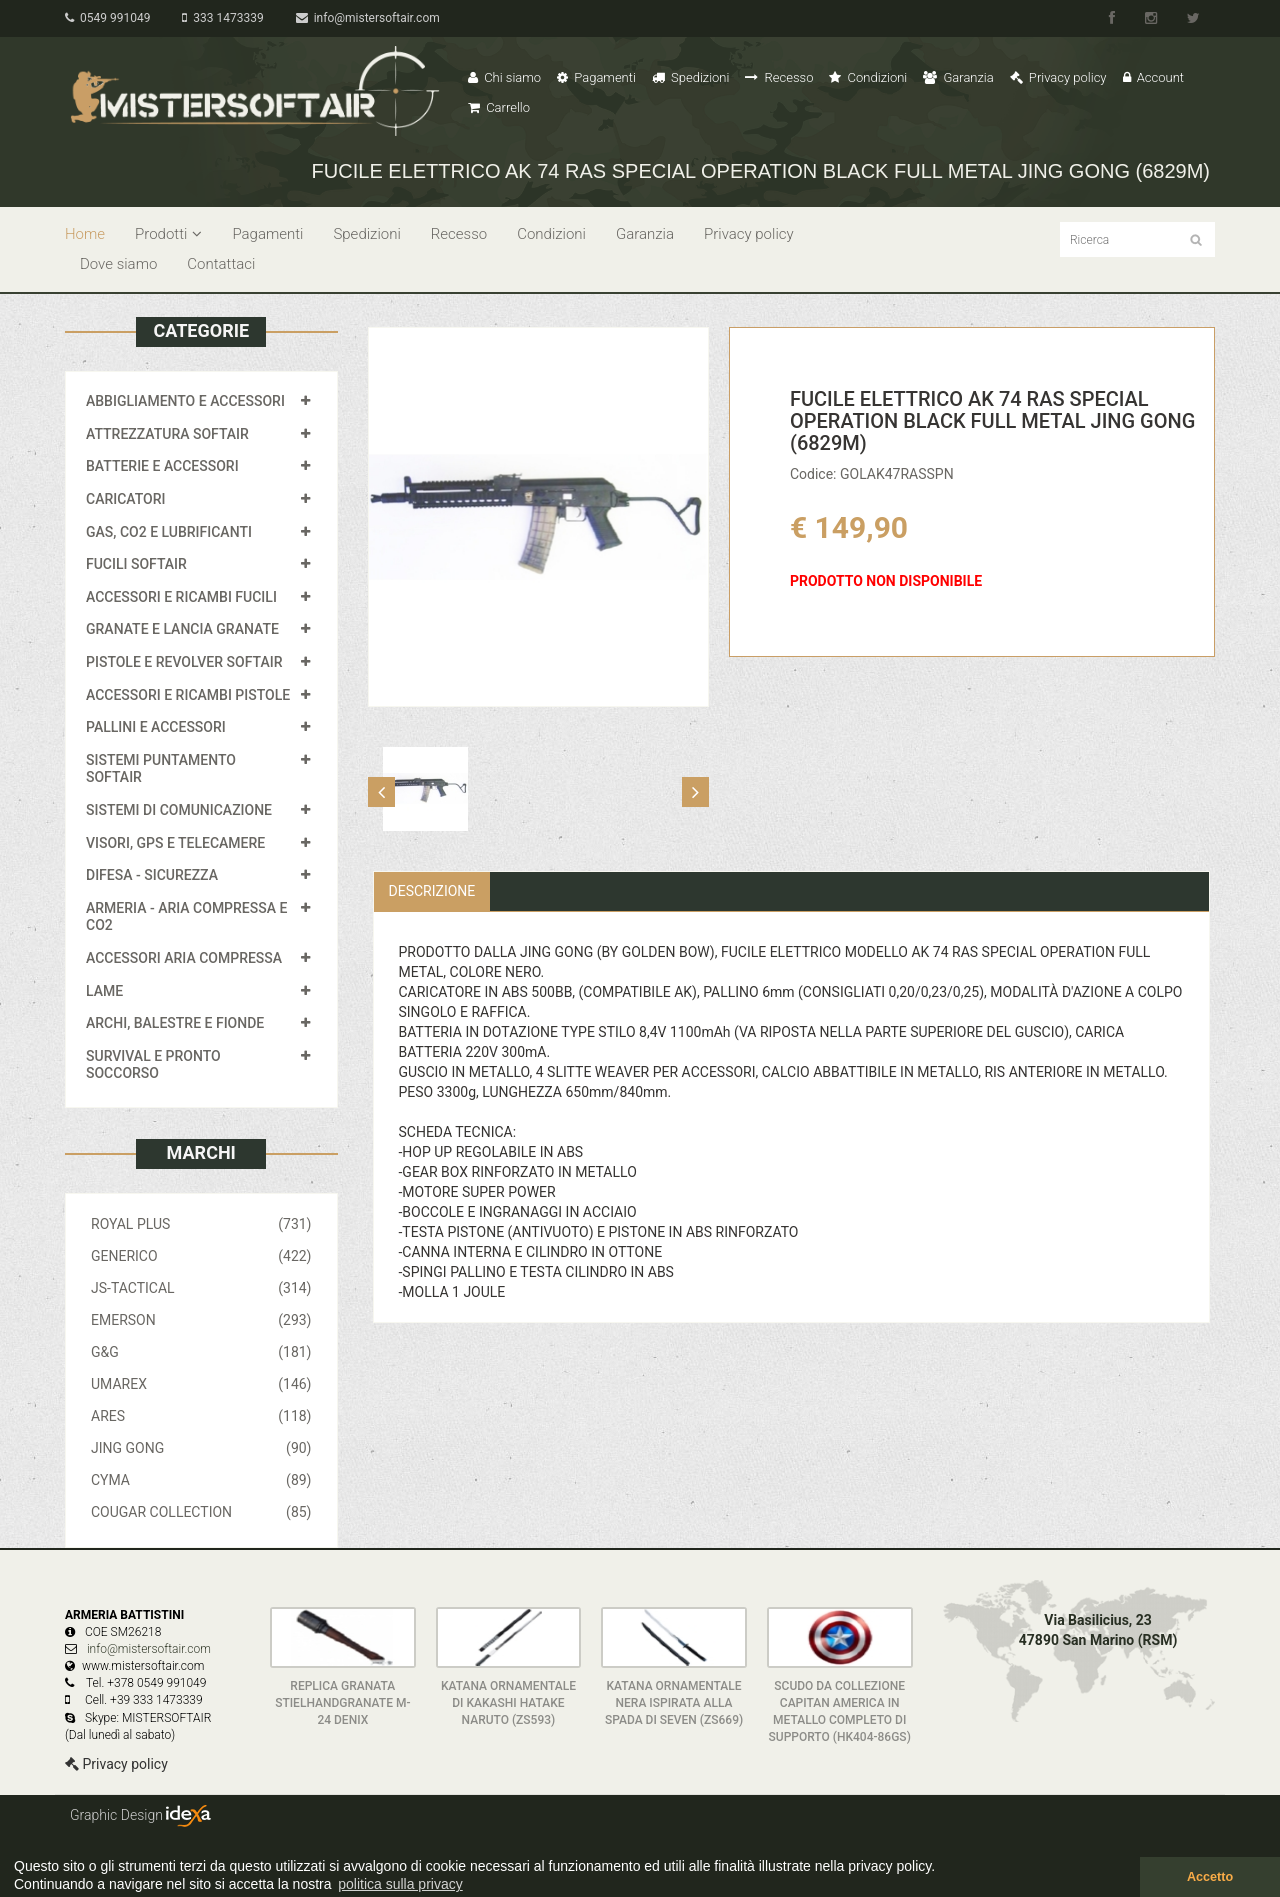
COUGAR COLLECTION (201, 1512)
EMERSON (201, 1320)
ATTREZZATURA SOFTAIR (167, 434)
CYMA (201, 1480)
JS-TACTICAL (201, 1288)
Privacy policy (1058, 77)
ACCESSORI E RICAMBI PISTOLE (188, 695)
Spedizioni (691, 77)
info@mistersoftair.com (368, 18)
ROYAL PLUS (201, 1224)
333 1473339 (222, 18)
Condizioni (868, 77)
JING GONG (201, 1448)
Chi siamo (504, 77)
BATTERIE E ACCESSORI (162, 466)
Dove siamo (118, 264)
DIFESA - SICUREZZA (152, 875)
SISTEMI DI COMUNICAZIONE (179, 810)
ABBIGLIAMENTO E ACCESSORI (185, 401)
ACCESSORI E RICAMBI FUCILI (181, 597)
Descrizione (432, 891)
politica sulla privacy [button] (400, 1884)
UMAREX (201, 1384)
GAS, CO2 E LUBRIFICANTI (169, 532)
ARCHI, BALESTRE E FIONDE (175, 1023)
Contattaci (221, 264)
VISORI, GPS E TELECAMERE (175, 843)
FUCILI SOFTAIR (136, 564)
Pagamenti (596, 77)
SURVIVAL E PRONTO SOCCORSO (153, 1065)
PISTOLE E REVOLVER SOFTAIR (184, 662)
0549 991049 (107, 18)
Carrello (499, 107)
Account (1153, 77)
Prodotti (168, 234)
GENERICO (201, 1256)
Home (85, 234)
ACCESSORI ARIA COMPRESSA (184, 958)
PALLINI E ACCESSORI (156, 727)
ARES (201, 1416)
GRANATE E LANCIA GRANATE (182, 629)
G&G (201, 1352)
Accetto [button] (1210, 1877)
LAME (104, 991)
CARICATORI (126, 499)
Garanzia (958, 77)
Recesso (779, 77)
